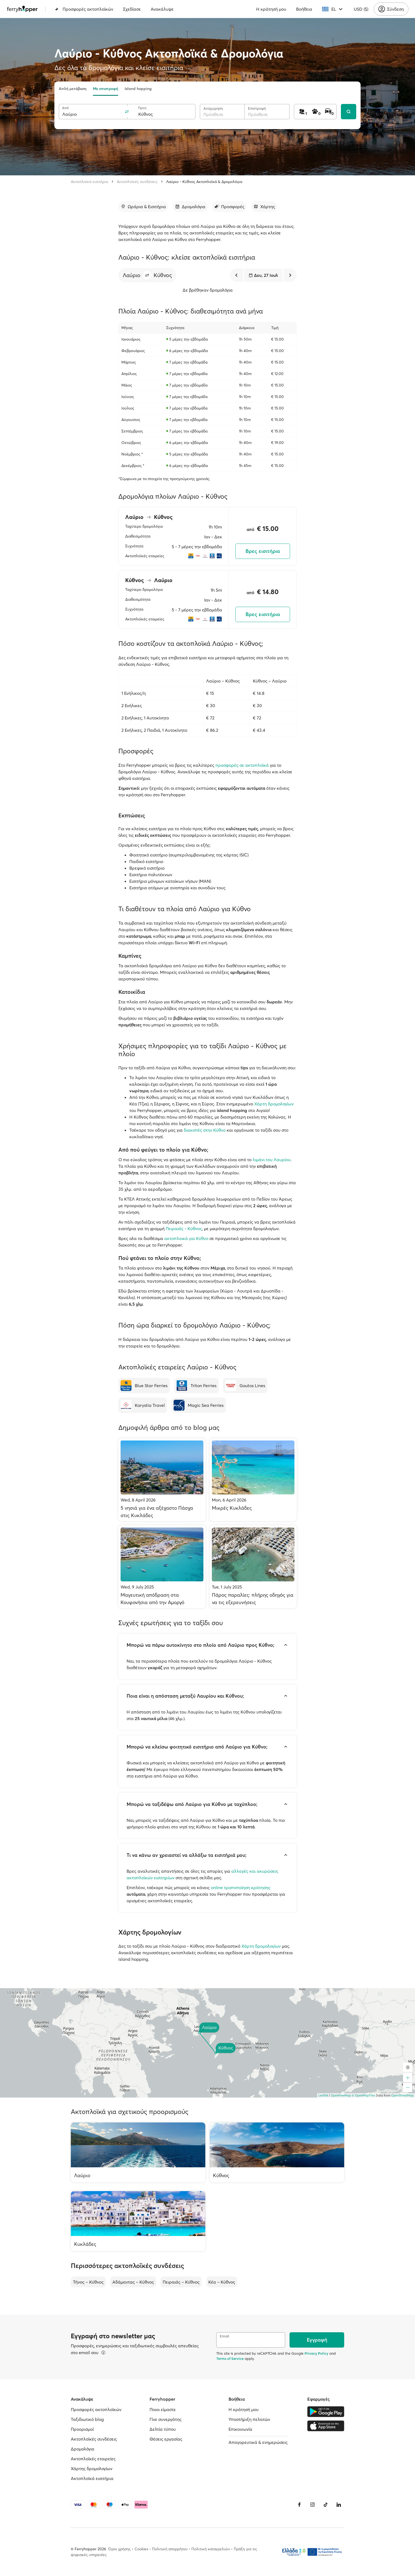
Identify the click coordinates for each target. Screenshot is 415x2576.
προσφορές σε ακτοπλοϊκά (242, 765)
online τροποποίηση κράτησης (240, 1887)
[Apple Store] (325, 2425)
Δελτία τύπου (163, 2429)
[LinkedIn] (338, 2504)
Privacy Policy (316, 2353)
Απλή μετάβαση (72, 88)
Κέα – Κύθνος (221, 2282)
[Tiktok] (325, 2504)
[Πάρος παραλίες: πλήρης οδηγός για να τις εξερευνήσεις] (253, 1566)
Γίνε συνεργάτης (166, 2419)
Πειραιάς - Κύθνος (184, 1228)
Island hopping (138, 88)
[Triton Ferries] (196, 1385)
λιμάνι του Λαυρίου (272, 1159)
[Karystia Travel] (142, 1405)
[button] (147, 275)
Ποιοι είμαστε (163, 2409)
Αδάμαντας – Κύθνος (133, 2282)
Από (65, 108)
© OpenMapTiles (363, 2095)
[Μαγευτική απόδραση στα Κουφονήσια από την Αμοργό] (162, 1566)
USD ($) (361, 9)
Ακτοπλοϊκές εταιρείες (93, 2458)
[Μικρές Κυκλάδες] (253, 1479)
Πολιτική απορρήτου (170, 2548)
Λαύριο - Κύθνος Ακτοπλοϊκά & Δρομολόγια (204, 181)
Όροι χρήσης (119, 2548)
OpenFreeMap (341, 2095)
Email (224, 2336)
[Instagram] (312, 2504)
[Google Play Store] (325, 2411)
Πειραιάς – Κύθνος (181, 2282)
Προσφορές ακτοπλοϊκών (84, 9)
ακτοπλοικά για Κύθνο (186, 1238)
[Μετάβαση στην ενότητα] (143, 206)
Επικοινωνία (240, 2429)
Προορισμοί (82, 2429)
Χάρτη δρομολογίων (274, 1104)
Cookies (141, 2548)
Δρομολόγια (82, 2449)
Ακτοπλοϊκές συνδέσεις (137, 181)
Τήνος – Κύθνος (88, 2282)
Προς (142, 108)
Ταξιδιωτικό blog (87, 2419)
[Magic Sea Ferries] (198, 1405)
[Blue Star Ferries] (144, 1385)
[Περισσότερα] (103, 2352)
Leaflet (323, 2095)
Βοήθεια (304, 9)
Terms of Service (230, 2358)
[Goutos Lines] (245, 1385)
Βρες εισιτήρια (263, 551)
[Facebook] (299, 2504)
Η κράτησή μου (271, 9)
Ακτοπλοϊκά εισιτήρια (89, 181)
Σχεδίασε (132, 9)
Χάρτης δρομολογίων (91, 2468)
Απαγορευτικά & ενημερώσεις (258, 2442)
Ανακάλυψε (162, 9)
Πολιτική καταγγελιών (210, 2548)
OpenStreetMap (402, 2095)
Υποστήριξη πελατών (249, 2419)
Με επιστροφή (105, 88)
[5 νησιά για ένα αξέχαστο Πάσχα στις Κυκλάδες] (162, 1479)
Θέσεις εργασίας (166, 2439)
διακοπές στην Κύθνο (205, 1130)
